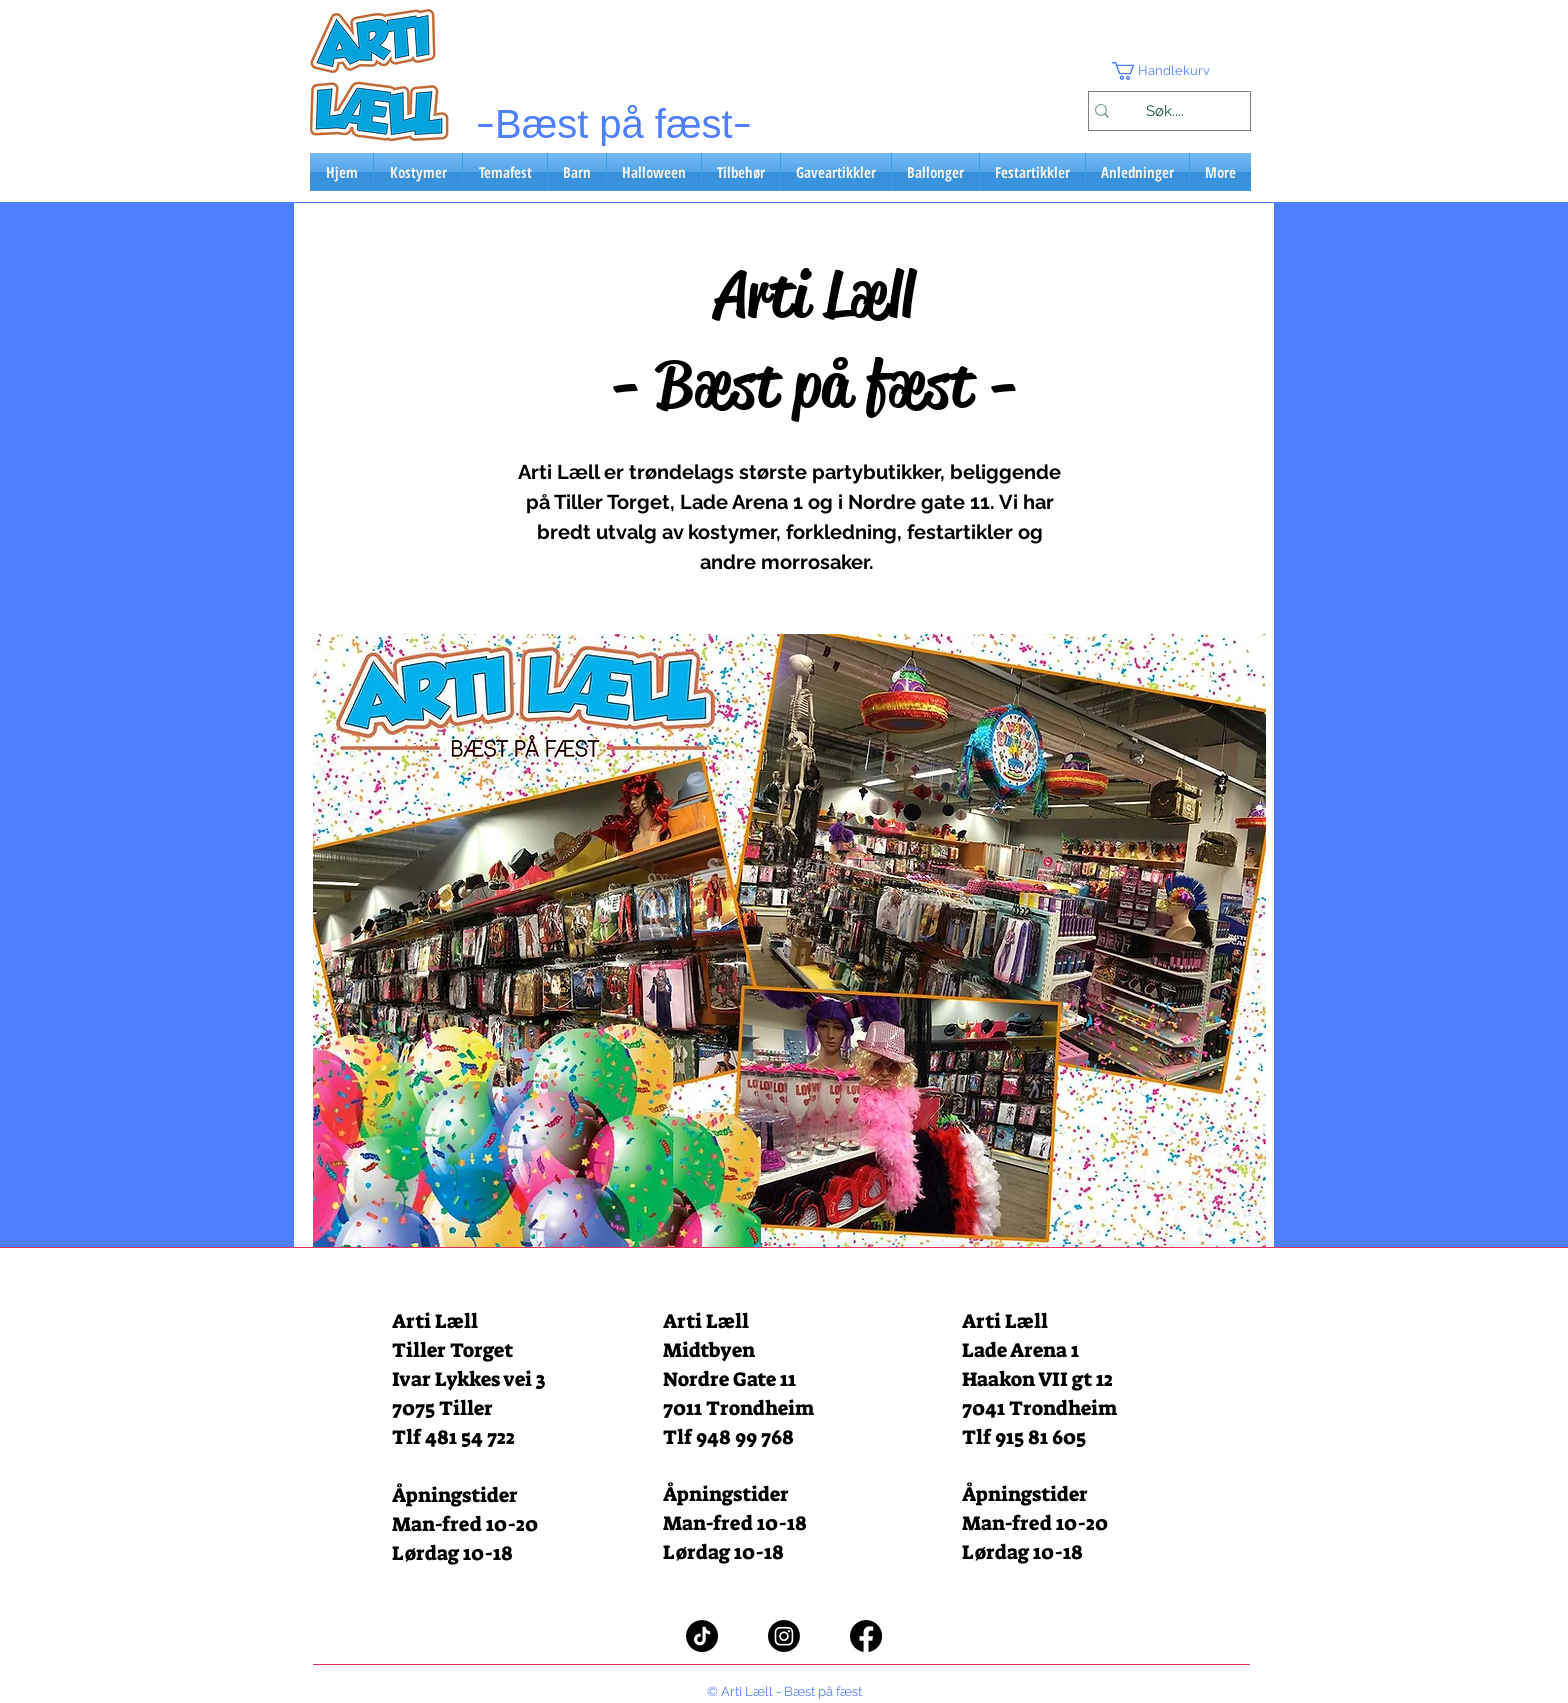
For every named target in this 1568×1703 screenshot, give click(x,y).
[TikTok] (702, 1636)
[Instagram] (784, 1636)
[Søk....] (1164, 111)
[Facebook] (866, 1636)
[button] (1169, 71)
